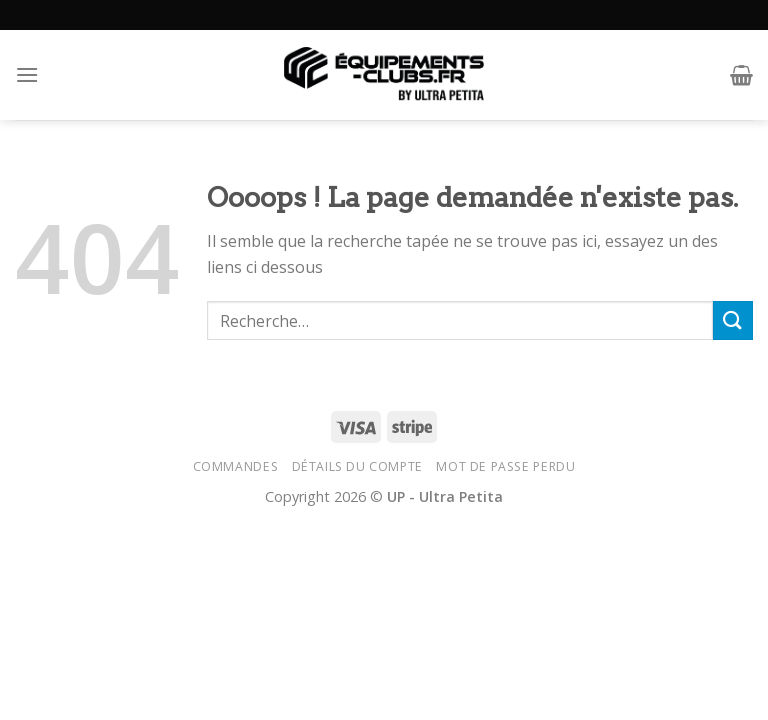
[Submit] (733, 320)
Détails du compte (357, 466)
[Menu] (27, 74)
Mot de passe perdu (505, 466)
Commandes (236, 466)
